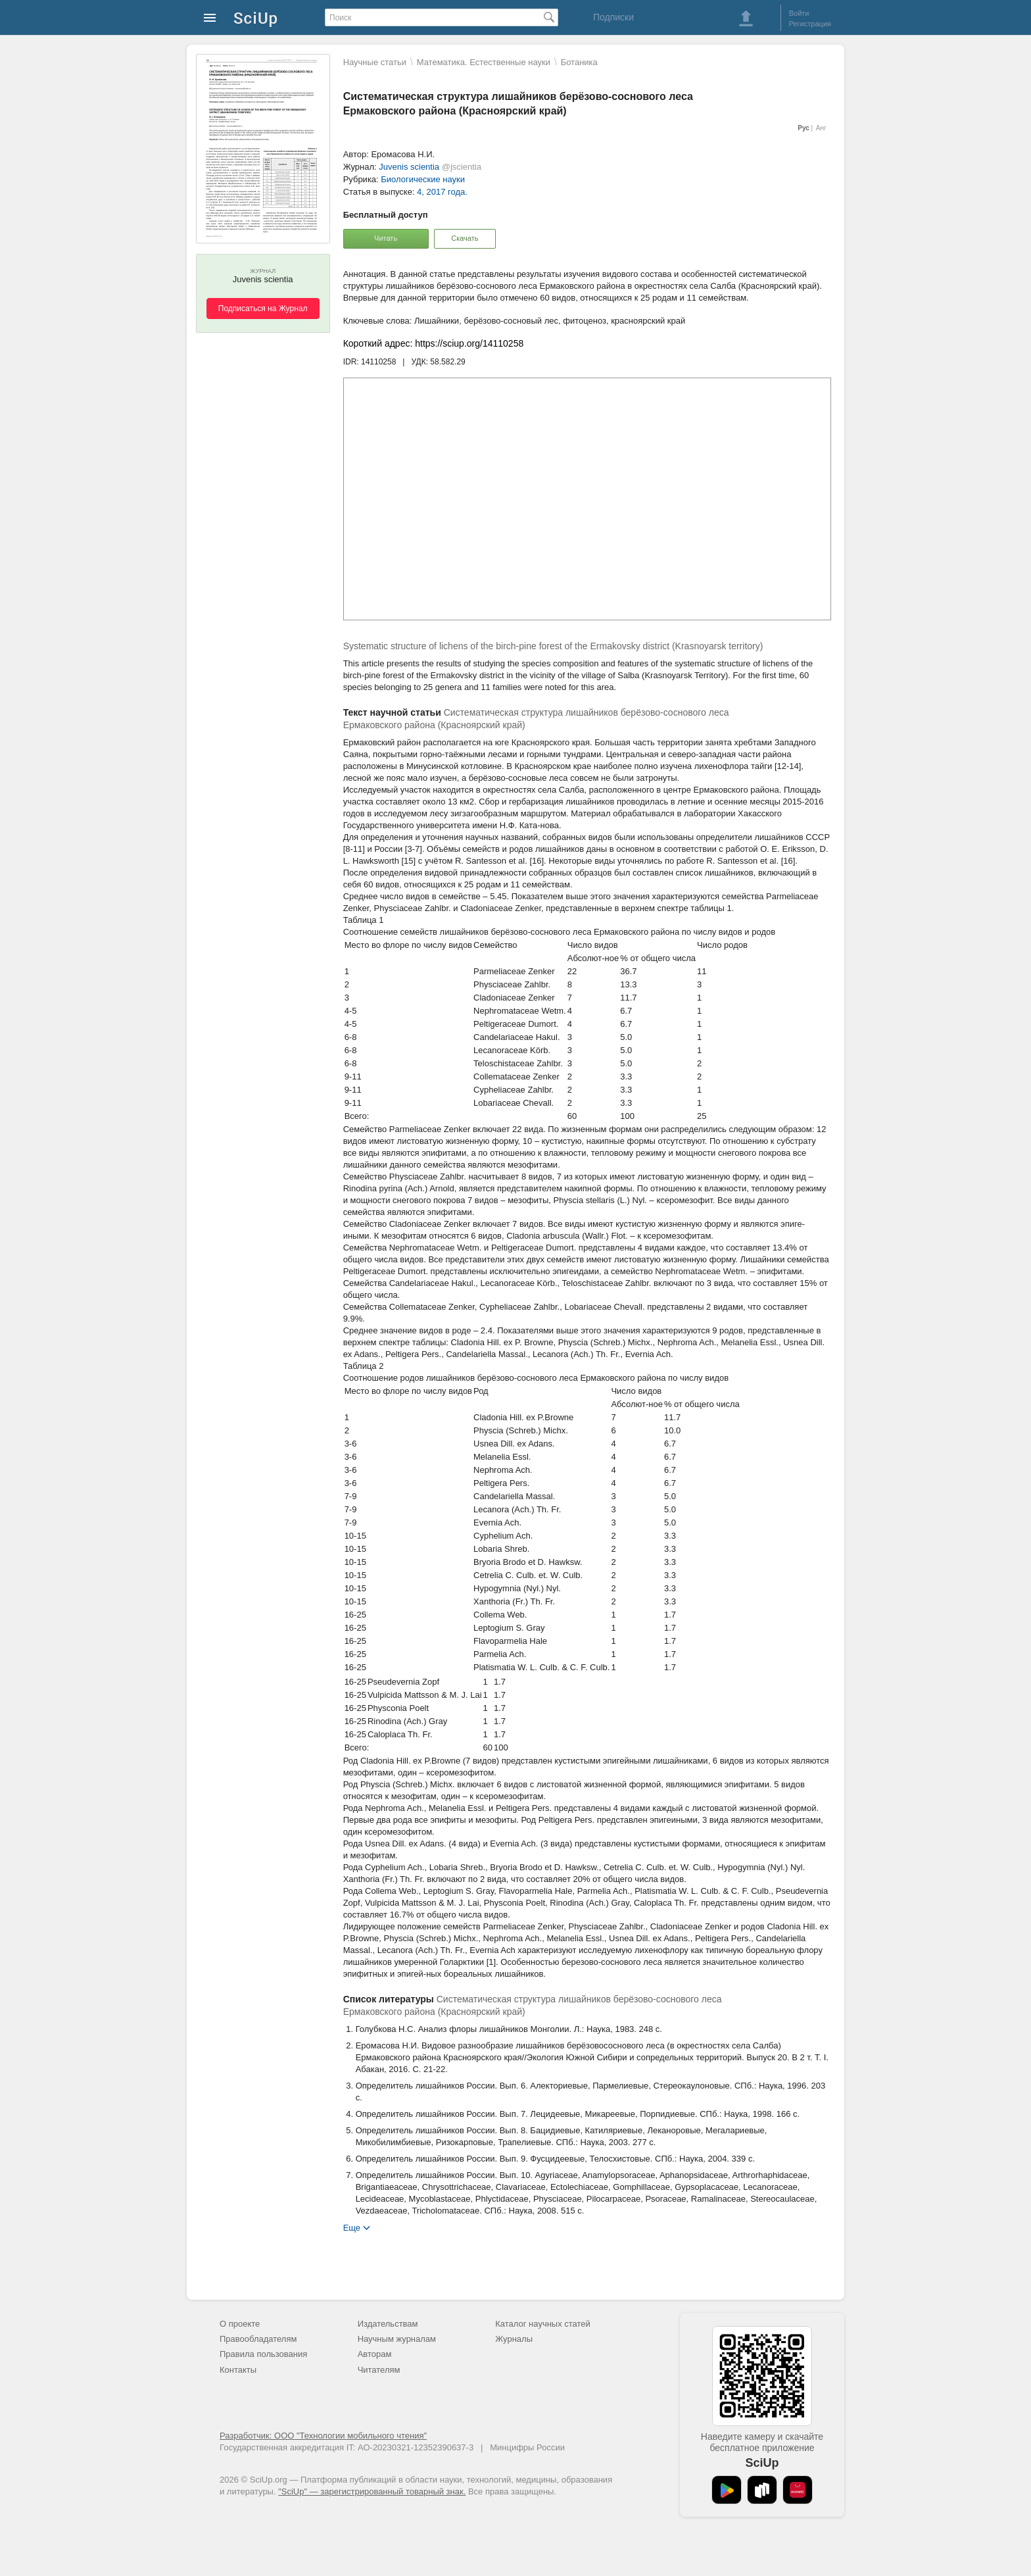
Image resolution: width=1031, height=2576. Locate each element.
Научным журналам (397, 2339)
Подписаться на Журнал (263, 308)
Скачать (464, 238)
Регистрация (810, 24)
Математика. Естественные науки (483, 62)
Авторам (375, 2354)
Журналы (514, 2339)
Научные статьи (374, 62)
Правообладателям (258, 2339)
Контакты (238, 2370)
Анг (821, 128)
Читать (385, 238)
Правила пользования (263, 2354)
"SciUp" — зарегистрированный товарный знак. (372, 2491)
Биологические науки (423, 179)
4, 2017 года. (442, 192)
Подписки (613, 17)
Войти (799, 13)
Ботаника (579, 62)
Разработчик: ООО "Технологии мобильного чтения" (323, 2435)
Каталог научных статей (542, 2324)
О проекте (240, 2324)
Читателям (379, 2370)
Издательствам (388, 2324)
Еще (351, 2227)
